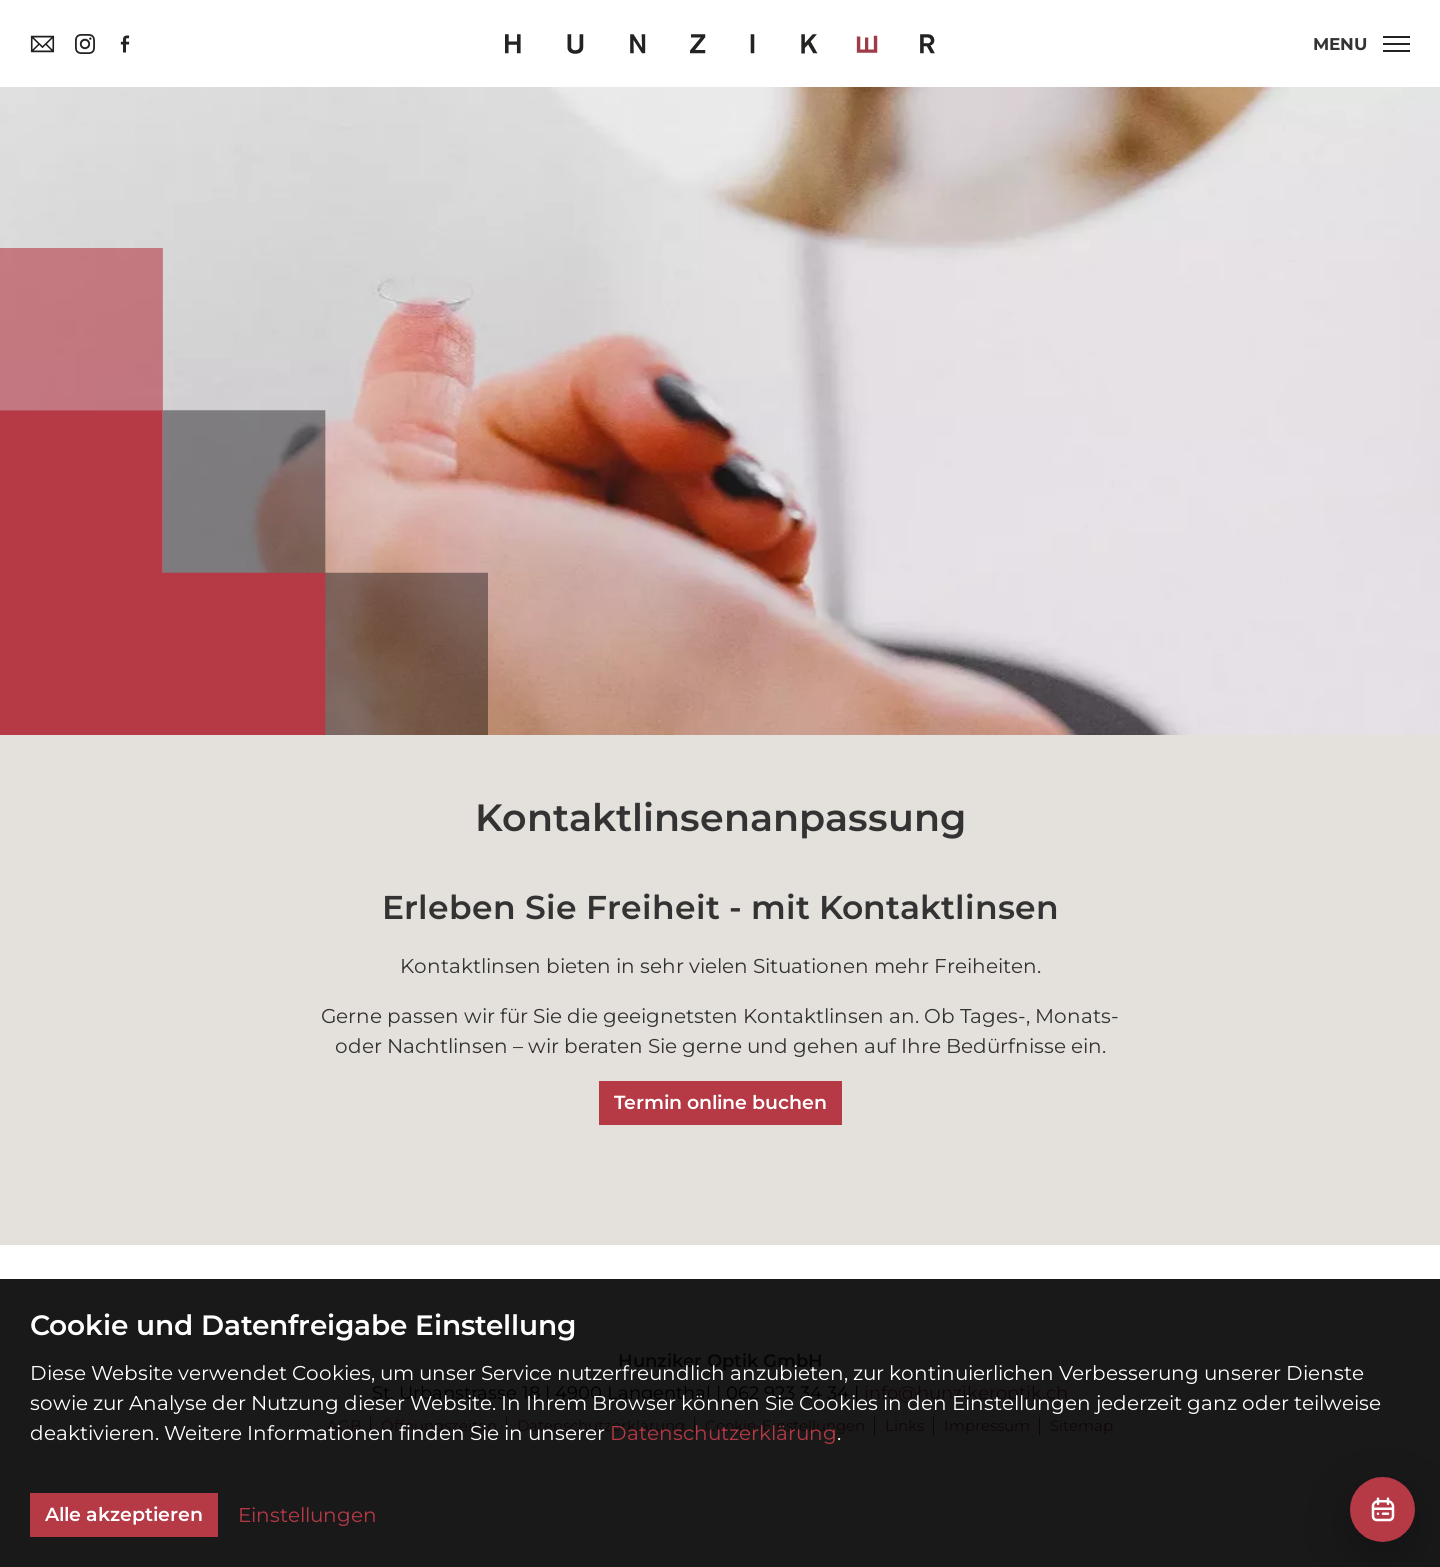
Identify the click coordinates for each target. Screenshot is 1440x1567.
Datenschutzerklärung (723, 1433)
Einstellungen (307, 1515)
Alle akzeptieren (124, 1514)
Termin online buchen (720, 1102)
